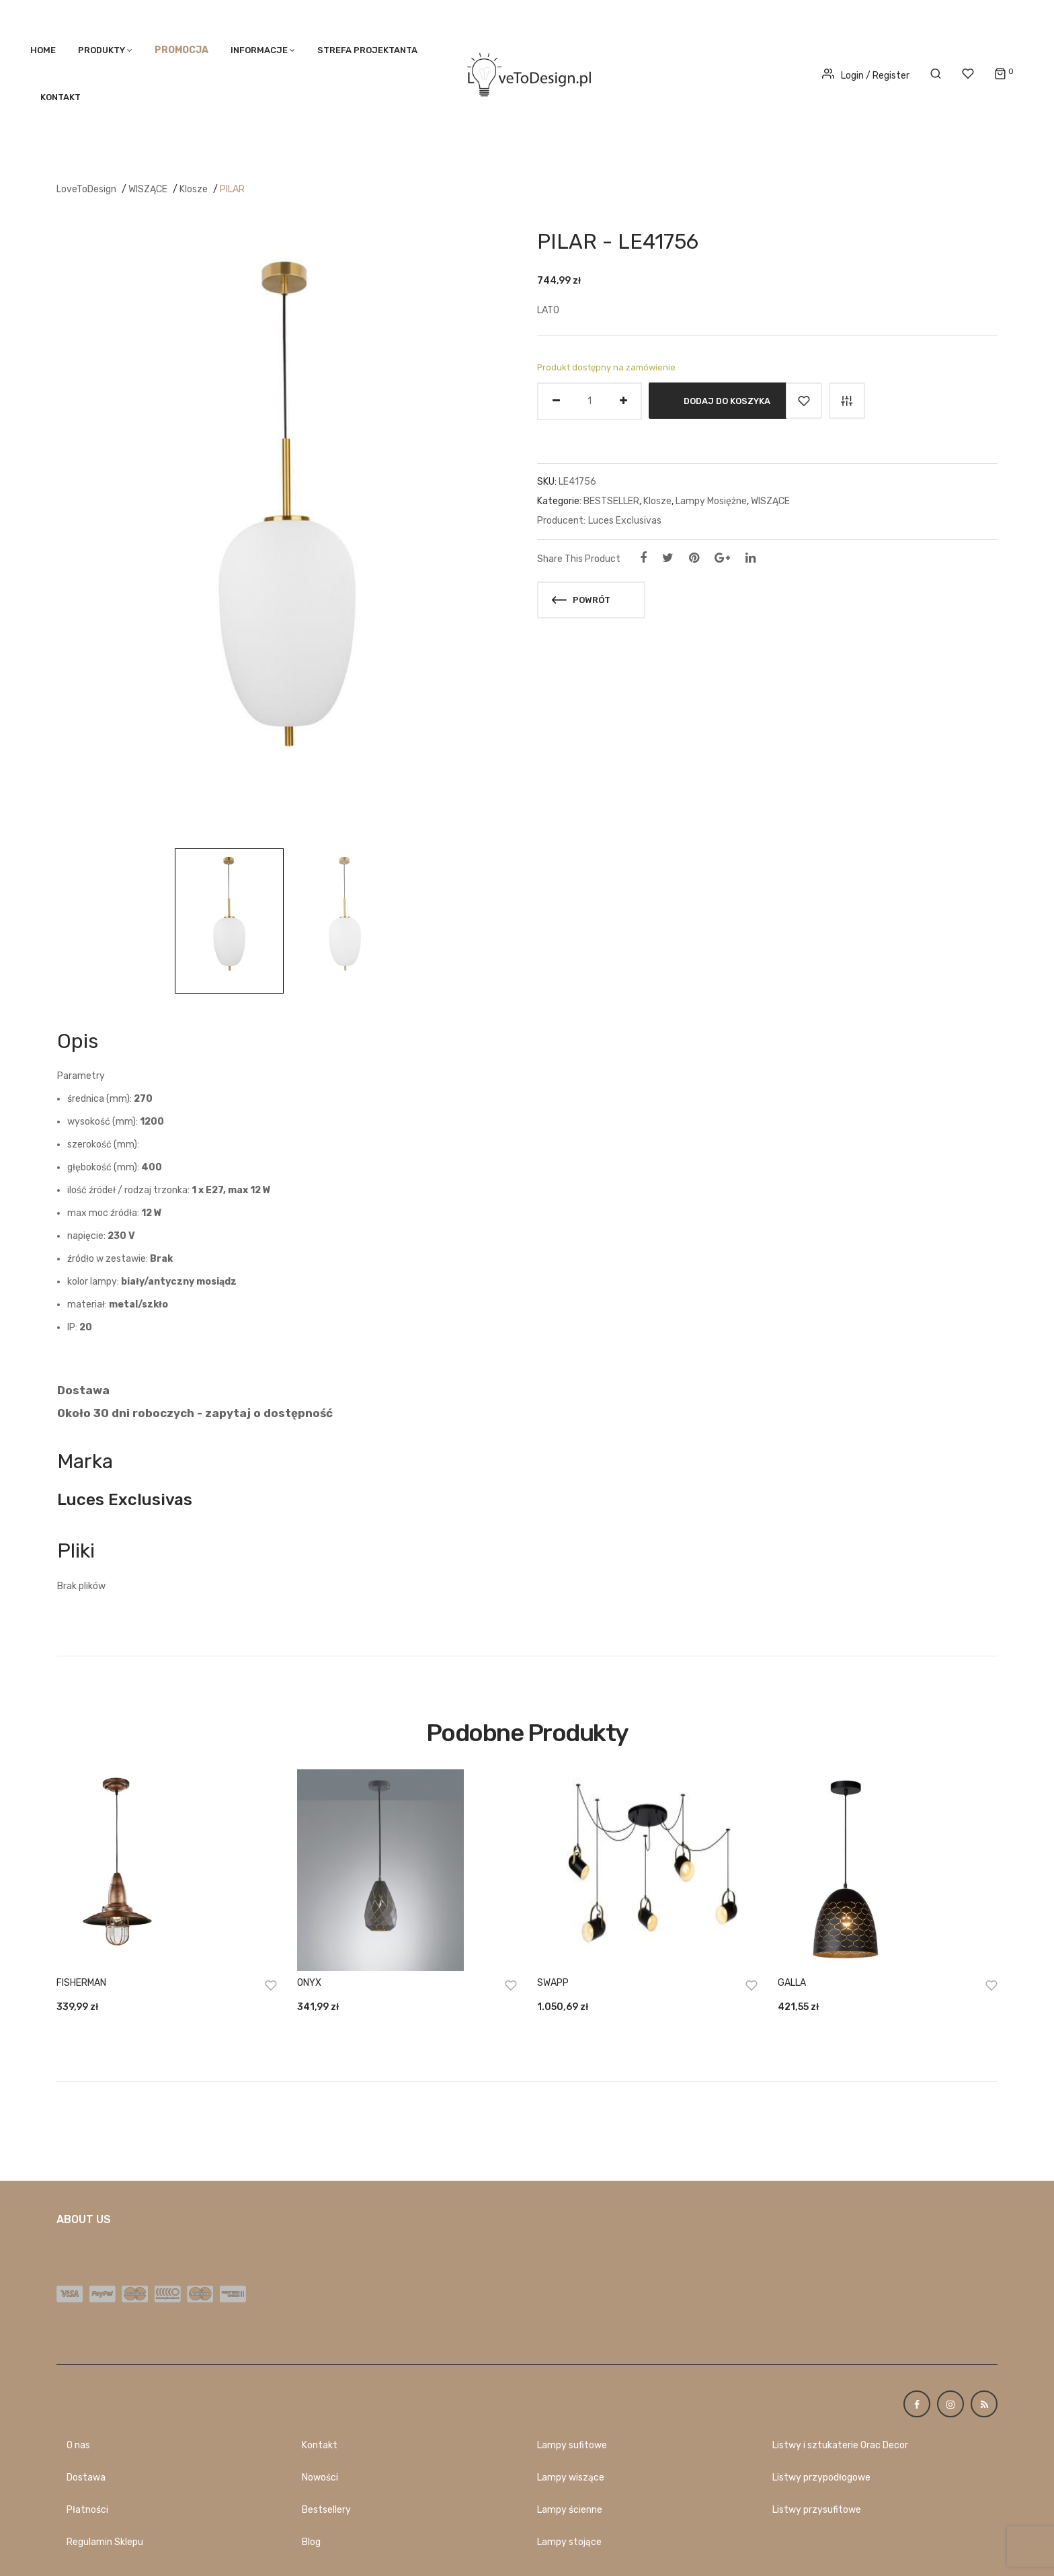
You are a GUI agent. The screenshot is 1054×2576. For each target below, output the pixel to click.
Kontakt (60, 97)
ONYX (309, 1982)
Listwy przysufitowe (816, 2509)
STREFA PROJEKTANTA (367, 50)
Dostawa (86, 2477)
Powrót (581, 600)
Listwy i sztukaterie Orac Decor (840, 2445)
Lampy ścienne (569, 2509)
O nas (78, 2445)
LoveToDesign (86, 189)
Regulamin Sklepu (105, 2542)
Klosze (193, 189)
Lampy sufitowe (572, 2445)
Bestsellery (326, 2509)
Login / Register (865, 75)
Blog (311, 2542)
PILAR (232, 189)
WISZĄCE (147, 189)
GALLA (792, 1982)
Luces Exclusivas (624, 520)
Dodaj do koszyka (727, 400)
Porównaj (847, 401)
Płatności (87, 2509)
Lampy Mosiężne (711, 501)
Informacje (259, 50)
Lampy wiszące (570, 2477)
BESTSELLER (611, 501)
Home (43, 50)
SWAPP (553, 1982)
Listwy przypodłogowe (821, 2477)
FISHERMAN (81, 1982)
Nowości (320, 2477)
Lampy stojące (569, 2542)
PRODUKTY (101, 50)
